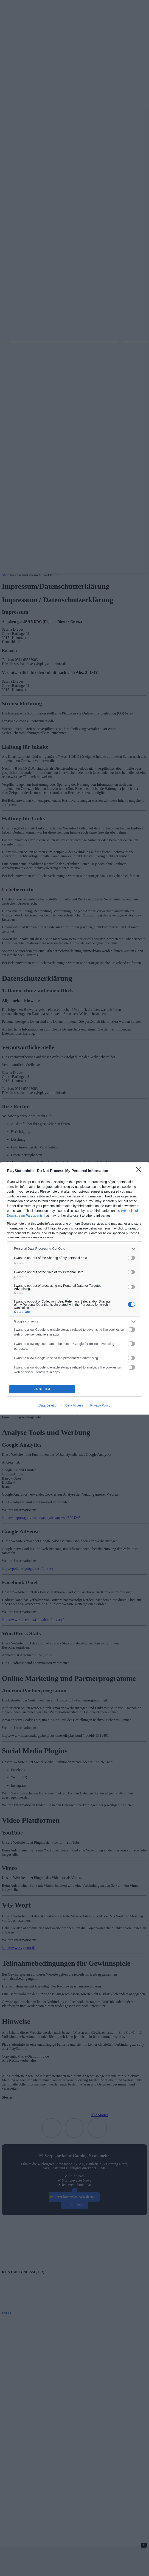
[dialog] (74, 1288)
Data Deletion (48, 1405)
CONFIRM (42, 1389)
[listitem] (74, 1248)
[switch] (131, 1258)
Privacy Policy (100, 1405)
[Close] (140, 1171)
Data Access (74, 1405)
